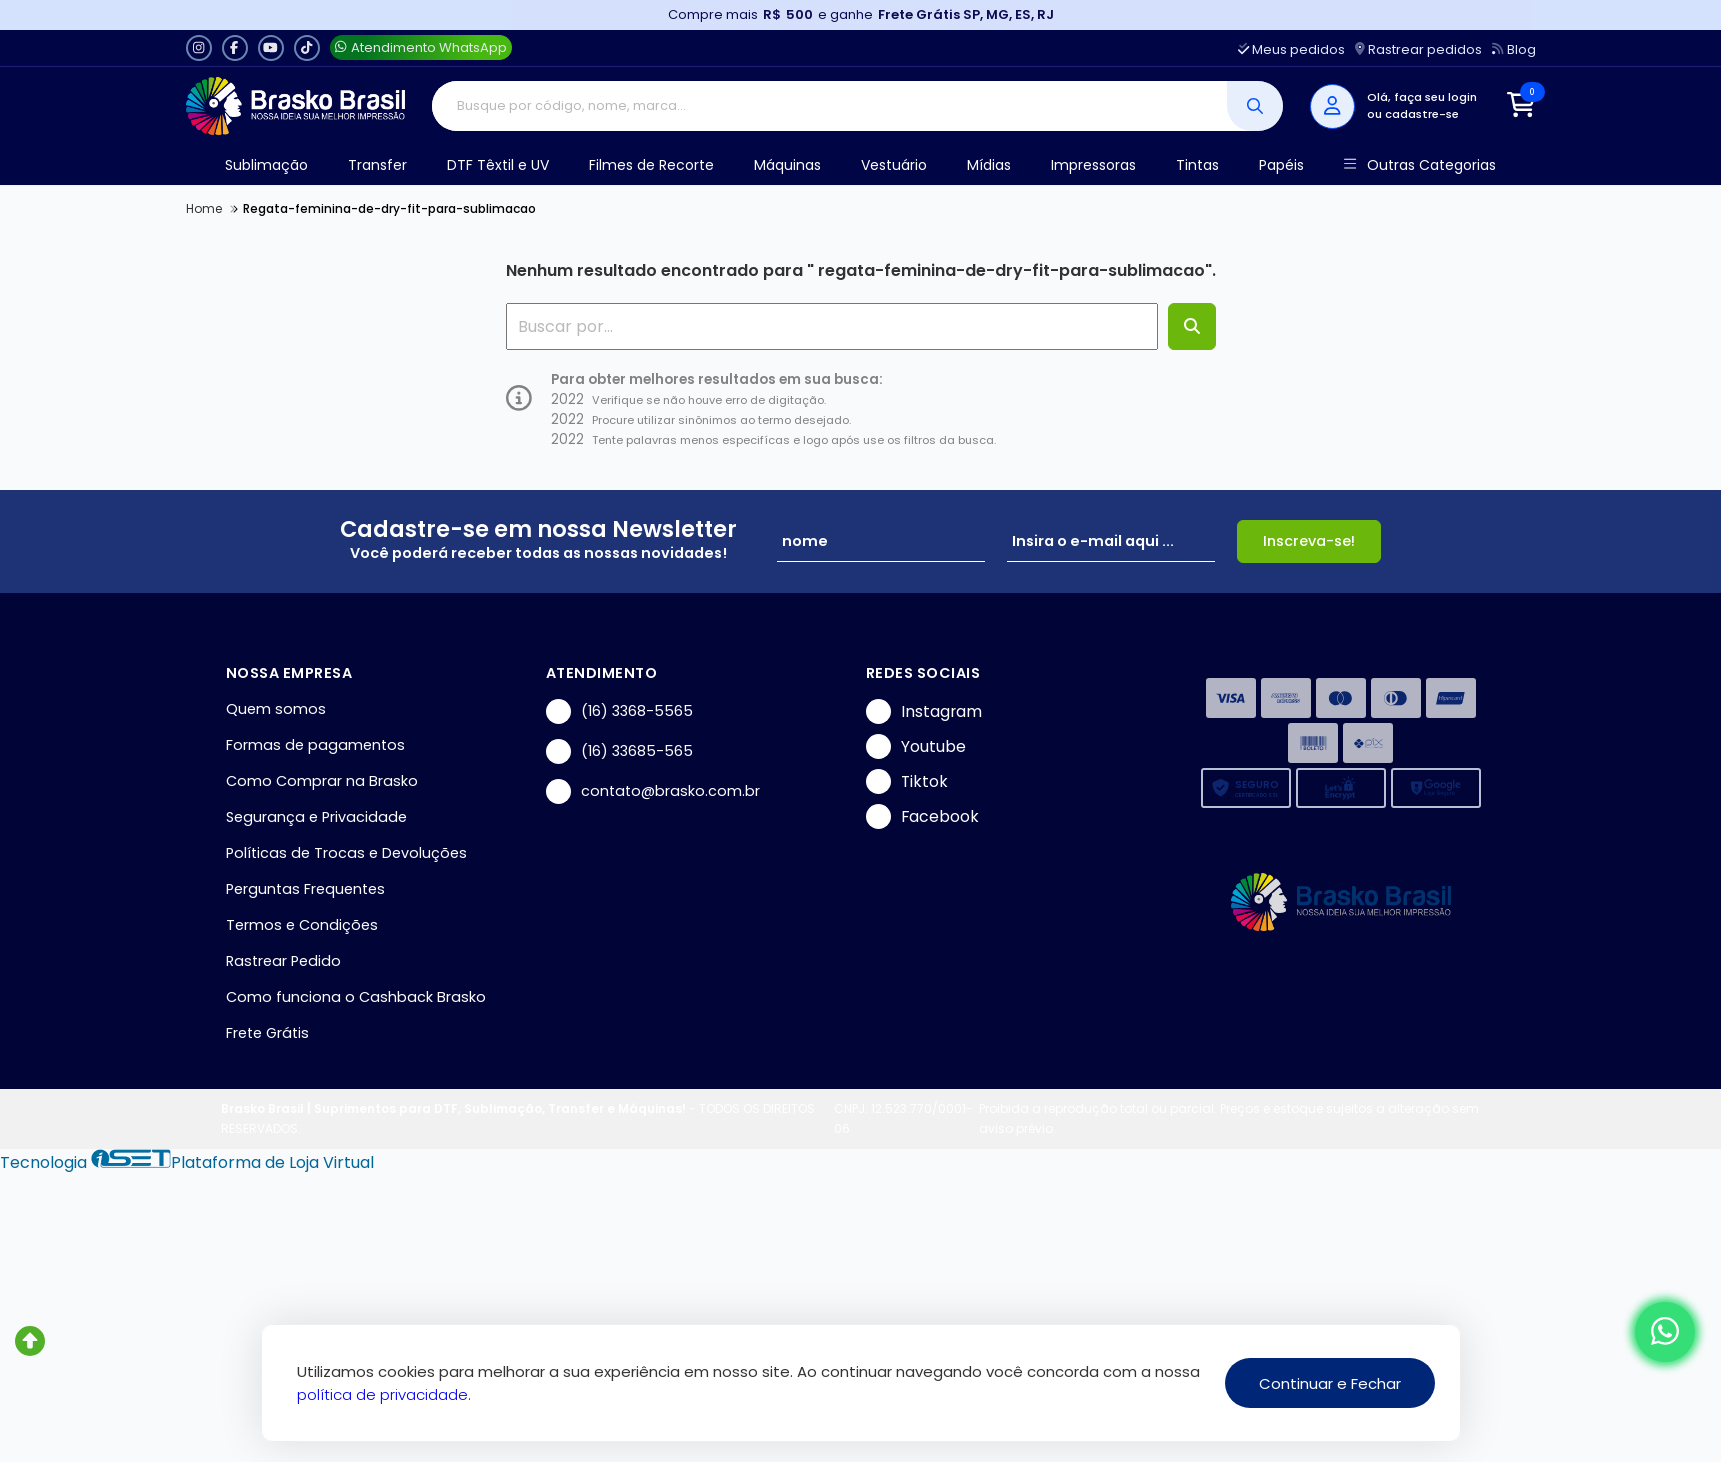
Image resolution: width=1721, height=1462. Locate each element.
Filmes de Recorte (651, 165)
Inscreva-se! (1309, 541)
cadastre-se (1422, 114)
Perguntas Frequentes (305, 889)
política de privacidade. (384, 1394)
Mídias (989, 165)
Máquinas (787, 165)
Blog (1513, 49)
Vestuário (894, 165)
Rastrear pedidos (1418, 49)
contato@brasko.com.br (653, 791)
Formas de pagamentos (315, 745)
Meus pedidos (1291, 49)
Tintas (1197, 165)
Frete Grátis (267, 1033)
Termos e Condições (302, 925)
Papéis (1281, 165)
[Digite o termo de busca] (829, 106)
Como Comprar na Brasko (322, 781)
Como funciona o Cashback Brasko (356, 997)
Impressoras (1093, 165)
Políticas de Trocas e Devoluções (346, 853)
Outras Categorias (1419, 165)
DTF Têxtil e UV (498, 165)
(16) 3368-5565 (619, 711)
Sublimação (266, 165)
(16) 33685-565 (619, 751)
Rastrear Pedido (283, 961)
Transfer (377, 165)
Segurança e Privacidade (316, 817)
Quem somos (276, 709)
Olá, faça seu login (1422, 97)
